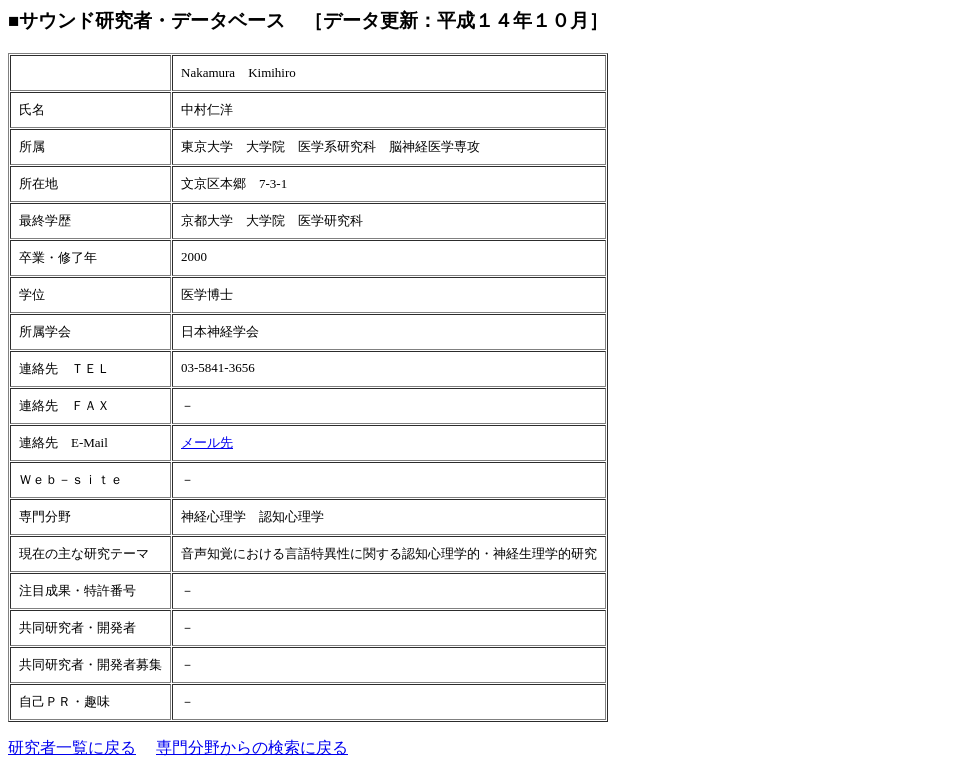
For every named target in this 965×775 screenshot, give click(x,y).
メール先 (207, 442)
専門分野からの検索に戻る (252, 747)
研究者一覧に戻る (72, 747)
